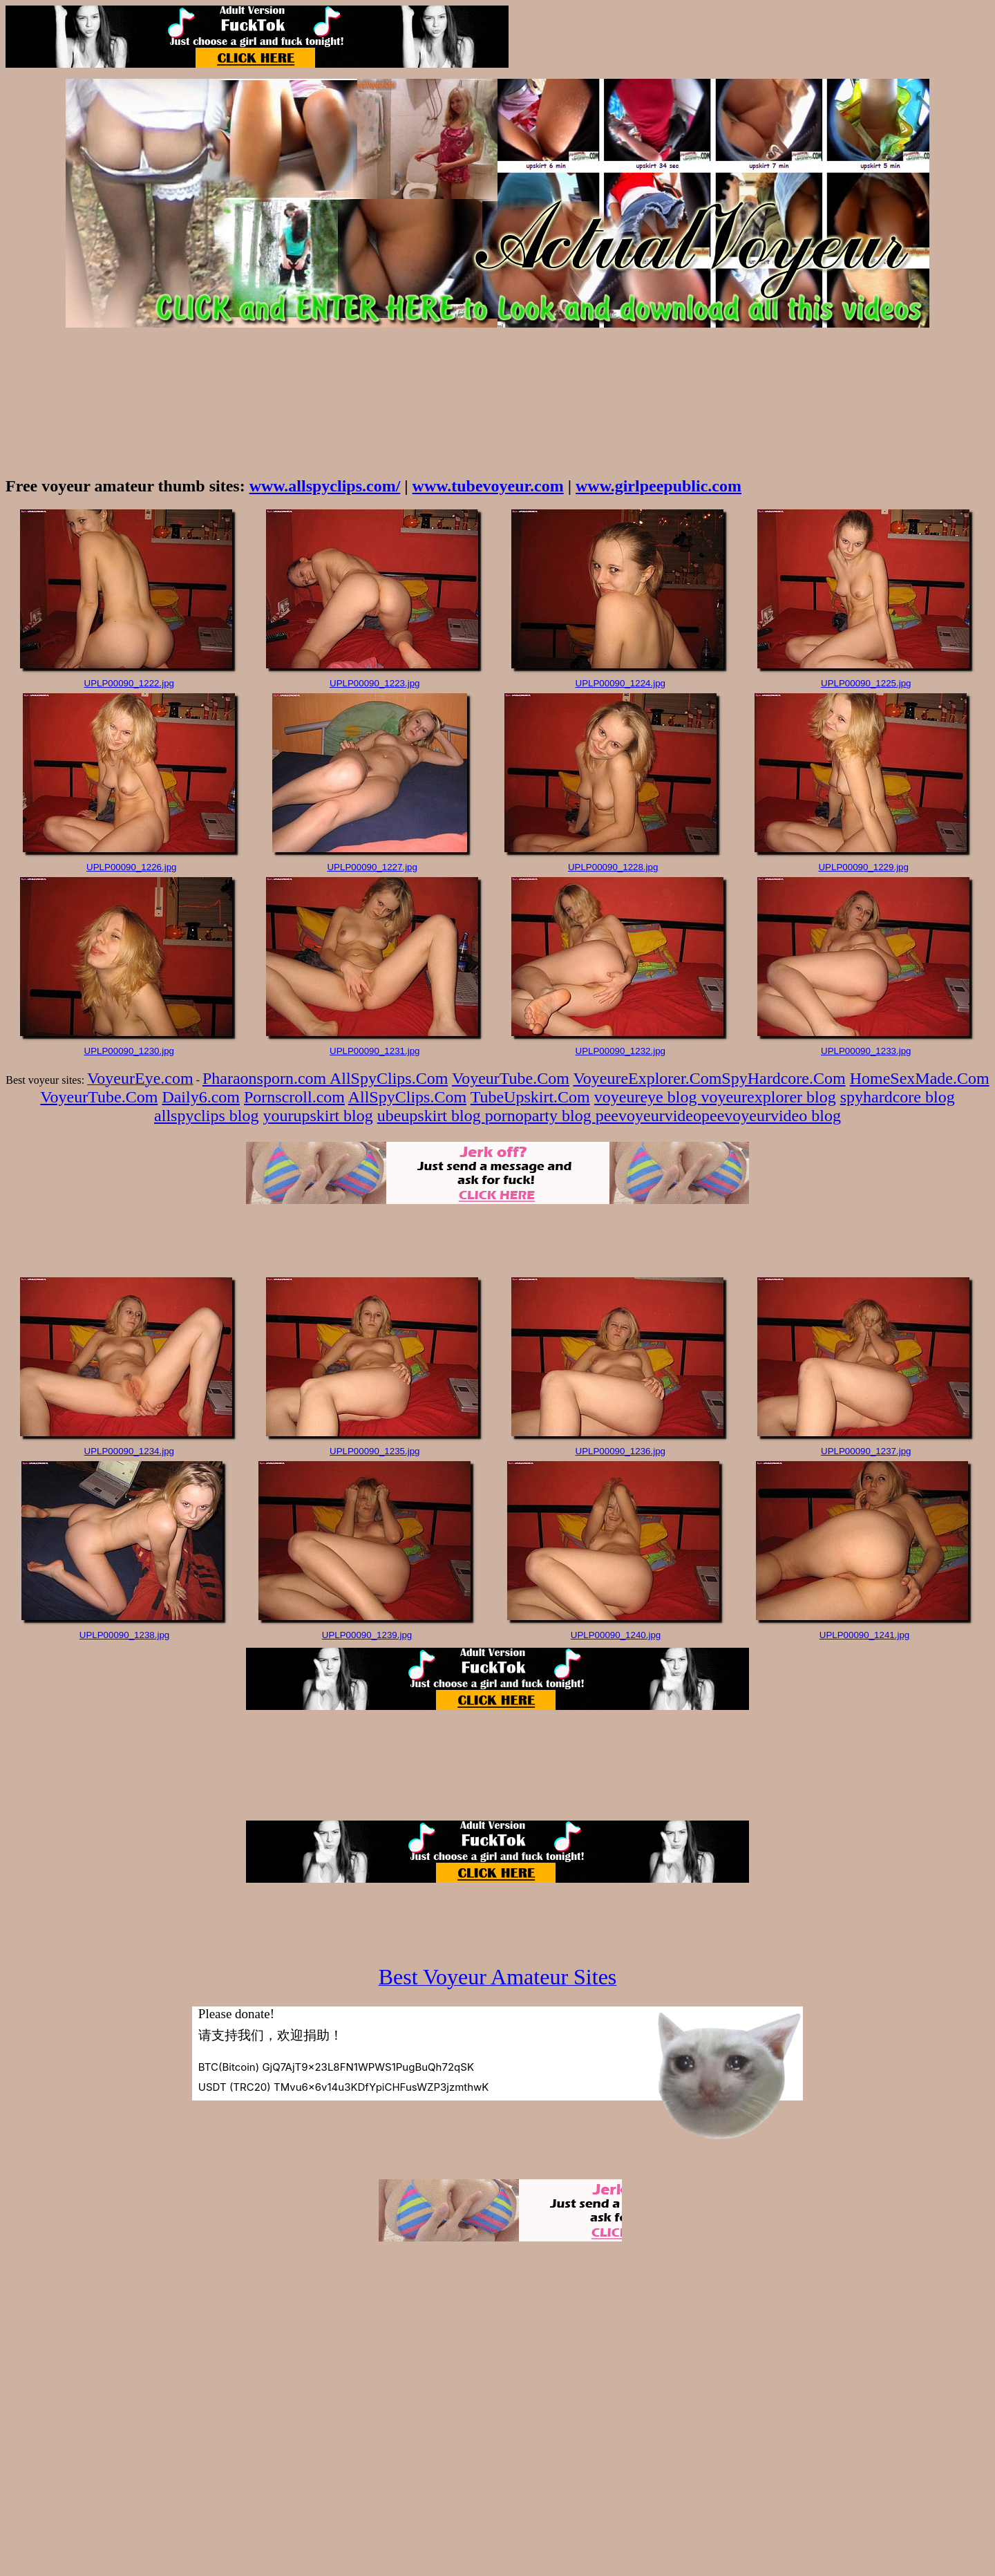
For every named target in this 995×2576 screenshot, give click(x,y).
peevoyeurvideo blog (771, 1116)
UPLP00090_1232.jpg (620, 1051)
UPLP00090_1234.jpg (129, 1451)
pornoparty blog (540, 1116)
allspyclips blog (206, 1116)
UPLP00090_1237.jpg (866, 1451)
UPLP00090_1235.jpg (374, 1451)
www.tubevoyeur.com (488, 486)
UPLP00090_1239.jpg (367, 1635)
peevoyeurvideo (648, 1116)
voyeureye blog (647, 1097)
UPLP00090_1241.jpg (864, 1635)
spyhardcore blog (897, 1097)
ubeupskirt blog (431, 1116)
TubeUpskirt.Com (530, 1097)
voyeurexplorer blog (768, 1097)
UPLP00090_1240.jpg (616, 1635)
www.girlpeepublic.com (658, 486)
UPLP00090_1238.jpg (124, 1635)
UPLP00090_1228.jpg (613, 867)
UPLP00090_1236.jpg (620, 1451)
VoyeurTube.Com (510, 1078)
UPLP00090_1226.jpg (131, 867)
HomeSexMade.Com (919, 1078)
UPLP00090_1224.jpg (620, 683)
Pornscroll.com (294, 1097)
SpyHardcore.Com (783, 1078)
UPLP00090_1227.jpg (372, 867)
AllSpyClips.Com (389, 1078)
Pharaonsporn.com (266, 1078)
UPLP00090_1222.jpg (129, 683)
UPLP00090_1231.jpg (374, 1051)
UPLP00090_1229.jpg (863, 867)
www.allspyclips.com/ (325, 486)
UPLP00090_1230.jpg (129, 1051)
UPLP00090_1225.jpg (866, 683)
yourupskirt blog (317, 1116)
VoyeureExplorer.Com (648, 1078)
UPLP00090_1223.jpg (374, 683)
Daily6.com (201, 1097)
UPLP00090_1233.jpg (866, 1051)
